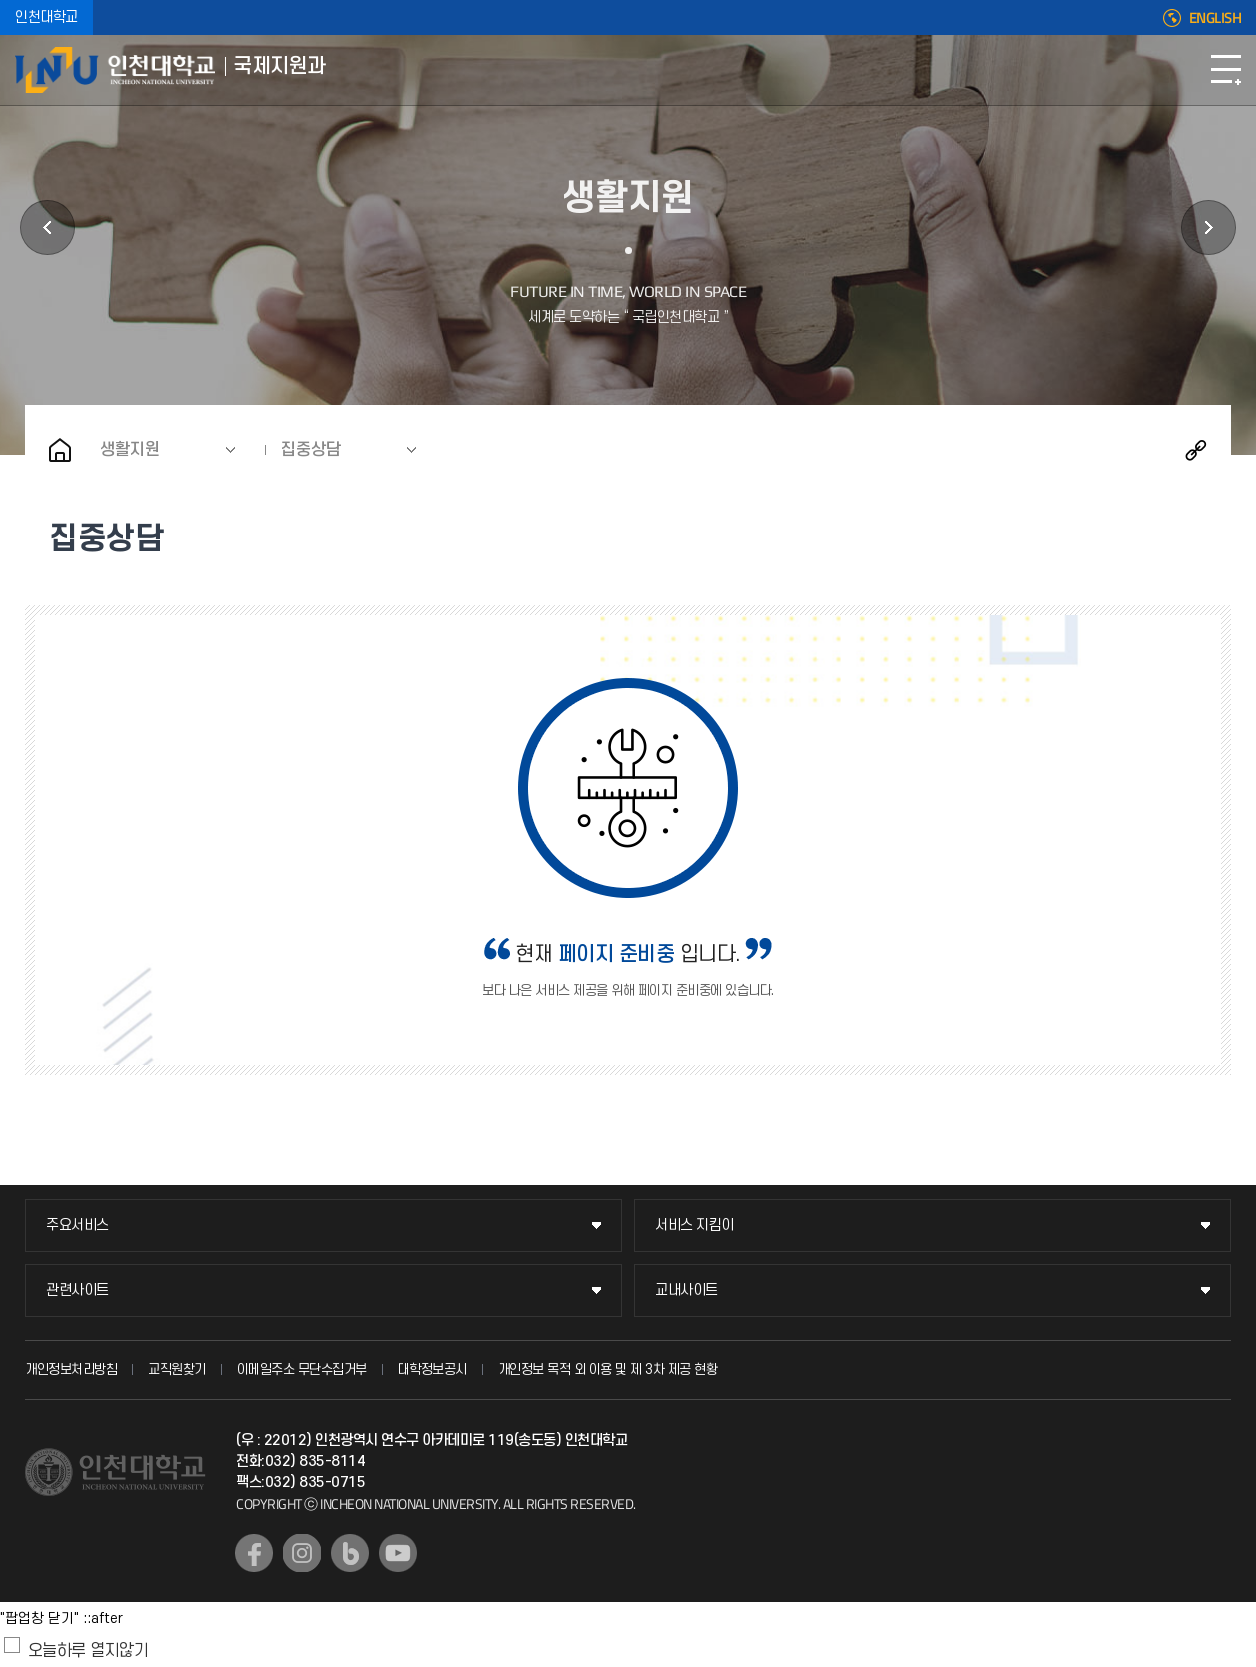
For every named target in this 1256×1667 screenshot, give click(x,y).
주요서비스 (77, 1225)
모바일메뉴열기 (1226, 70)
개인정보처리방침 (71, 1369)
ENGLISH (1215, 18)
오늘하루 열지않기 (88, 1651)
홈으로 (60, 450)
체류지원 (47, 227)
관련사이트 (77, 1290)
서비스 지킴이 (694, 1225)
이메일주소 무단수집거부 (302, 1369)
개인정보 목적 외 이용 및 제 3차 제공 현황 (608, 1369)
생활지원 (130, 450)
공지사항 (1208, 227)
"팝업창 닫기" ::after (61, 1618)
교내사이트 (686, 1290)
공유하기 (1196, 450)
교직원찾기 (177, 1369)
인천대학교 (46, 17)
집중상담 (311, 450)
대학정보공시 (432, 1369)
